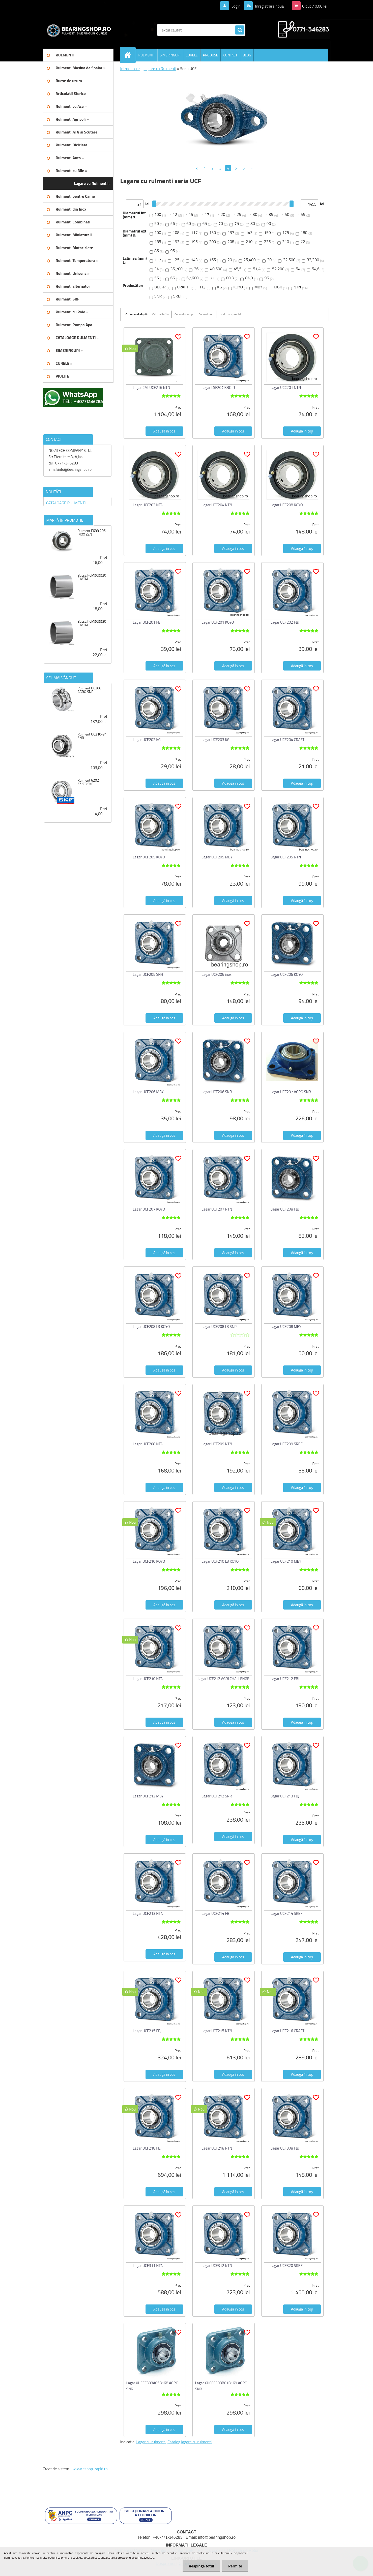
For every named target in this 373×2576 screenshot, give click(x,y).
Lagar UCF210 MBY (286, 1561)
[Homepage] (130, 55)
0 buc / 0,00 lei (314, 6)
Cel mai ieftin (160, 314)
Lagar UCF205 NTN (286, 857)
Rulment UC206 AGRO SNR (89, 689)
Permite (235, 2566)
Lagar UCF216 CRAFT (288, 2031)
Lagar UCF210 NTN (148, 1679)
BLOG (247, 55)
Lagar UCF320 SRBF (287, 2265)
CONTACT (230, 55)
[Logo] (77, 30)
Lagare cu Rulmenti (160, 68)
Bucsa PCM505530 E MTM (91, 623)
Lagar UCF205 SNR (148, 974)
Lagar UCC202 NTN (148, 505)
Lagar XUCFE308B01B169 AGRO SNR (221, 2386)
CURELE (191, 55)
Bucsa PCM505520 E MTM (91, 577)
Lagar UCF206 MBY (148, 1092)
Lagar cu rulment (151, 2442)
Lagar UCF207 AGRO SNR (291, 1092)
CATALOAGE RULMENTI (66, 503)
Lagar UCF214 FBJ (216, 1913)
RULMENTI (146, 55)
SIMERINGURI (170, 55)
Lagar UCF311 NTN (148, 2265)
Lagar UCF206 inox (217, 974)
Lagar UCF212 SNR (217, 1796)
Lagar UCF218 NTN (217, 2148)
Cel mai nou (206, 314)
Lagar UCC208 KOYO (287, 505)
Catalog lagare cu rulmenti (189, 2442)
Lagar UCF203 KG (215, 740)
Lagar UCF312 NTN (217, 2265)
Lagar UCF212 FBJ (285, 1679)
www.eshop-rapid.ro (90, 2469)
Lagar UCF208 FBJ (285, 1209)
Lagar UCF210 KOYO (149, 1561)
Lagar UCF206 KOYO (287, 974)
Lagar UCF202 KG (147, 740)
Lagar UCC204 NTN (217, 505)
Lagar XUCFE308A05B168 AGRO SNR (152, 2386)
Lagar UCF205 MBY (217, 857)
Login (236, 6)
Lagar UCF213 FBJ (285, 1796)
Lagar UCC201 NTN (286, 387)
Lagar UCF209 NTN (217, 1444)
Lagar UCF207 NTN (217, 1209)
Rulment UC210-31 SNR (91, 736)
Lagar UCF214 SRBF (287, 1913)
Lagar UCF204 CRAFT (288, 740)
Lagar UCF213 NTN (148, 1913)
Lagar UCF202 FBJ (285, 622)
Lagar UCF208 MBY (286, 1326)
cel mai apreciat (231, 314)
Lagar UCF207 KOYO (149, 1209)
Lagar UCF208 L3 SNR (219, 1326)
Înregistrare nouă (269, 6)
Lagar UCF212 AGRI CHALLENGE (223, 1679)
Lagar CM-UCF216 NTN (151, 387)
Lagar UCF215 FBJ (147, 2031)
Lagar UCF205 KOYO (149, 857)
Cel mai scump (184, 314)
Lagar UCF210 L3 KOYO (220, 1561)
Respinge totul (200, 2566)
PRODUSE (210, 55)
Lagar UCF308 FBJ (285, 2148)
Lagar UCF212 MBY (148, 1796)
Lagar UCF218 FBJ (147, 2148)
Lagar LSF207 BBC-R (218, 387)
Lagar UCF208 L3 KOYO (151, 1326)
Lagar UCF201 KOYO (218, 622)
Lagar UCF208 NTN (148, 1444)
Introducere (130, 68)
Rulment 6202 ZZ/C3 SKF (88, 782)
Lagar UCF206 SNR (217, 1092)
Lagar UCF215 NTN (217, 2031)
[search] (239, 30)
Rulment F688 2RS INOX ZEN (91, 532)
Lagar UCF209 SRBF (287, 1444)
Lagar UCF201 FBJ (147, 622)
